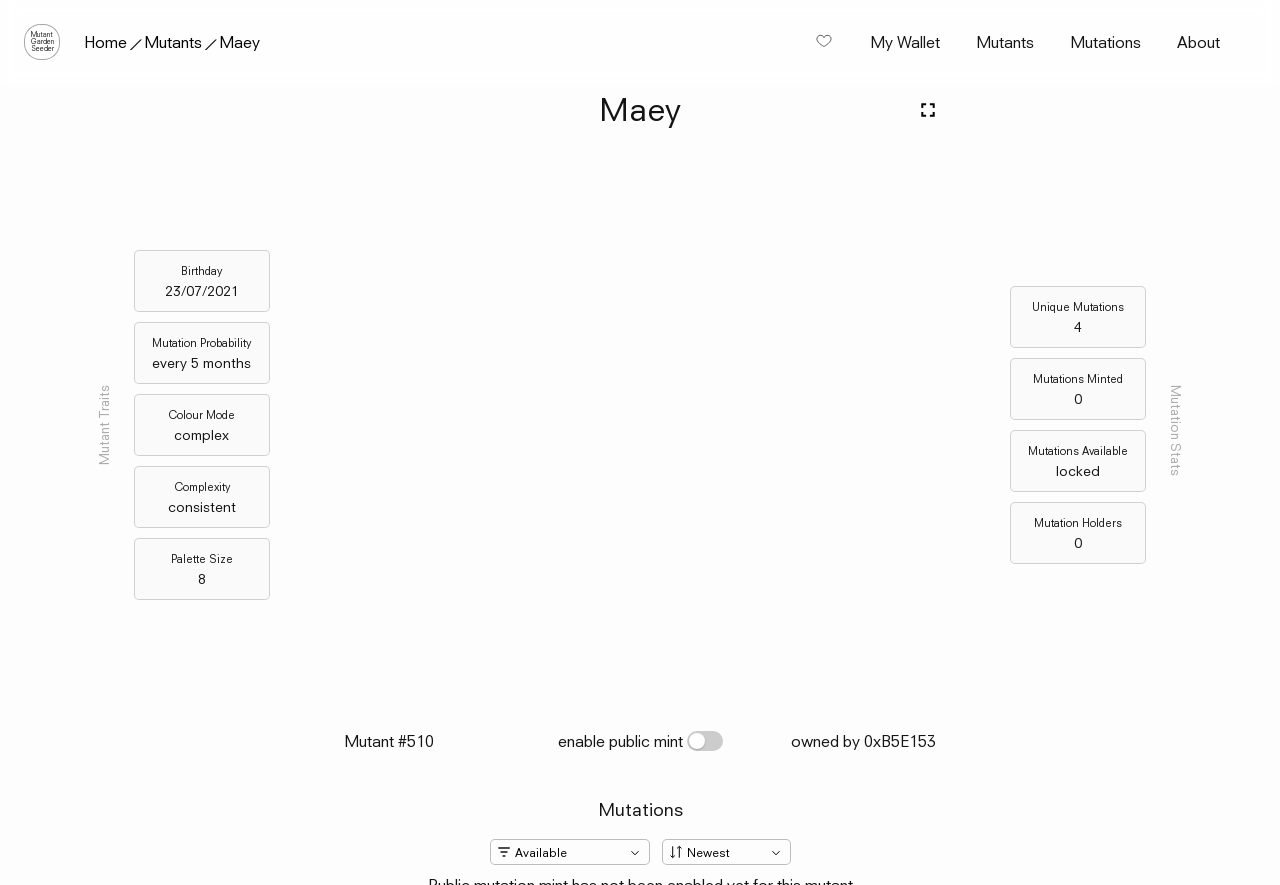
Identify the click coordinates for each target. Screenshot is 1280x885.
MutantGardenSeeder (42, 42)
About (1198, 42)
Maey (239, 42)
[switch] (705, 741)
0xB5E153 (900, 741)
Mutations (1105, 42)
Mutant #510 (389, 741)
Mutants (173, 42)
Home (105, 42)
